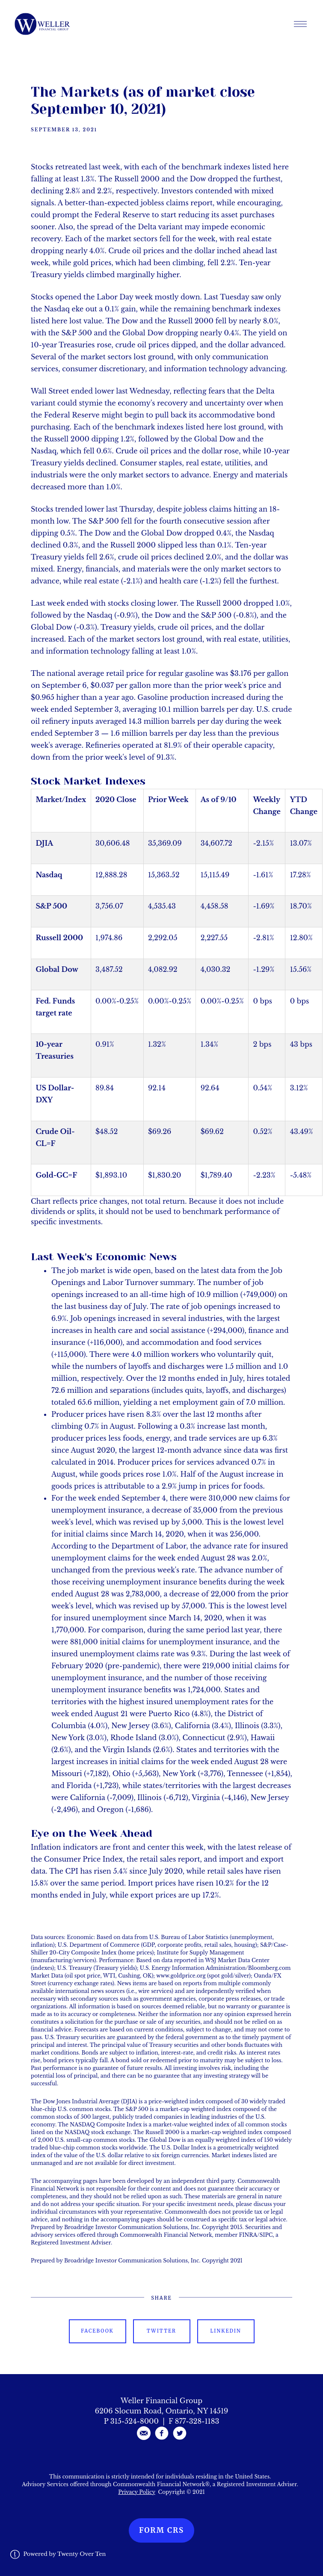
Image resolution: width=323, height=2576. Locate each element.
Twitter (161, 2331)
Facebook (97, 2331)
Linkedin (225, 2331)
